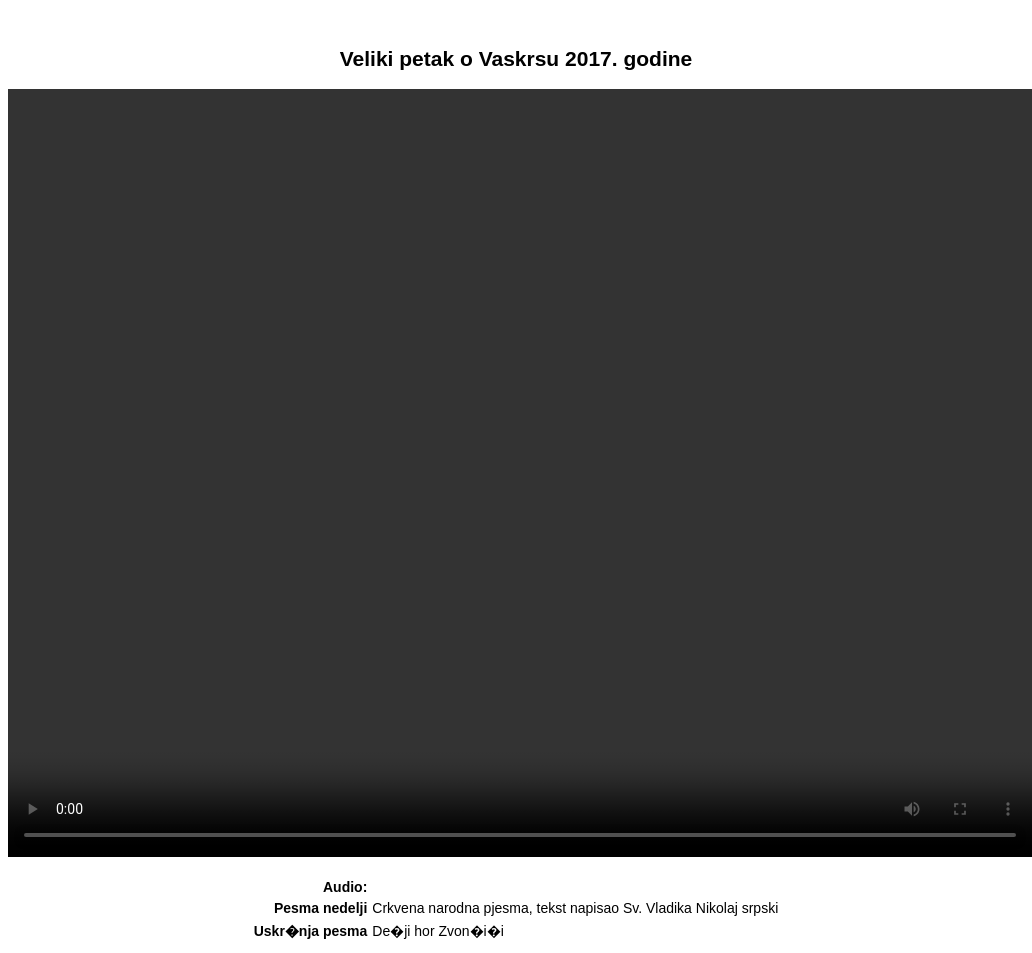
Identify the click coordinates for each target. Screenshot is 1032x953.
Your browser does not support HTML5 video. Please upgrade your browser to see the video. (520, 473)
